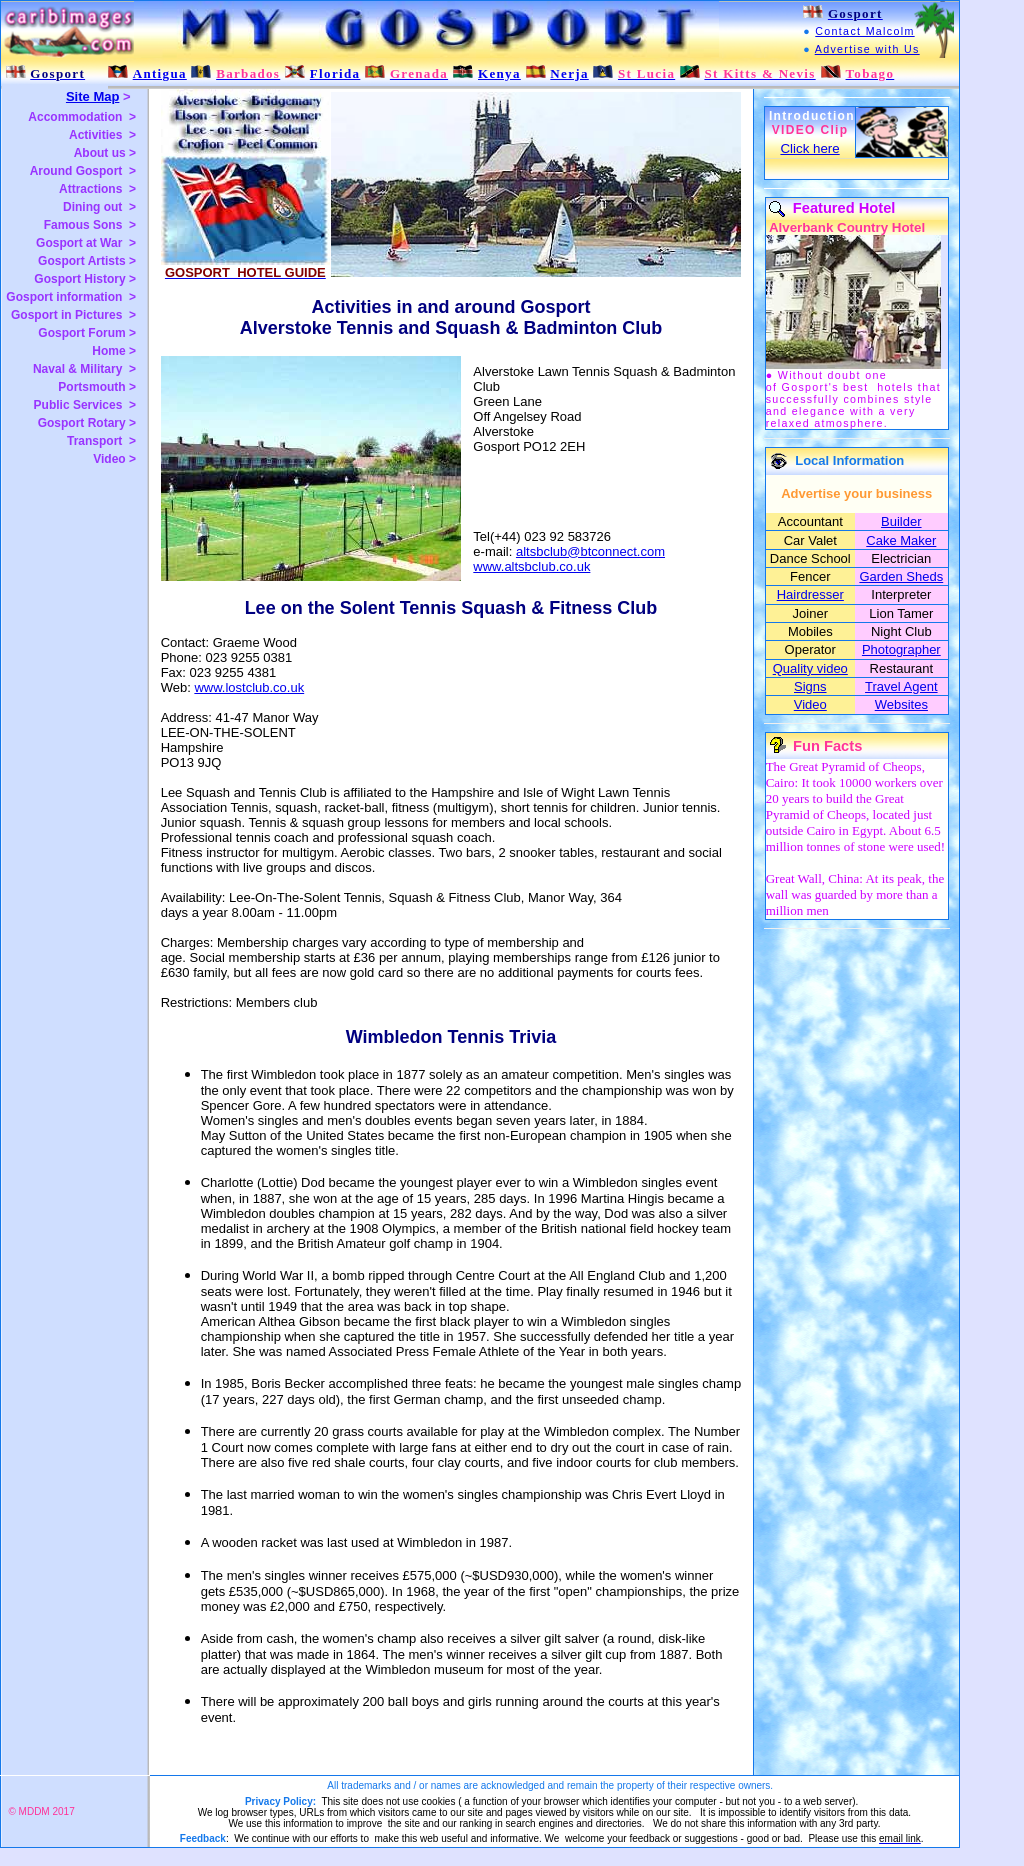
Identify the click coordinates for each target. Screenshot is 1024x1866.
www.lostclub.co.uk (249, 687)
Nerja (569, 73)
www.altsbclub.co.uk (531, 566)
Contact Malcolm (864, 31)
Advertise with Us (867, 49)
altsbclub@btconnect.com (590, 551)
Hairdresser (810, 594)
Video (810, 704)
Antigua (160, 73)
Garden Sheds (901, 576)
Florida (335, 73)
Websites (901, 704)
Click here (809, 148)
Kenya (499, 73)
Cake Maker (901, 540)
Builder (901, 521)
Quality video (810, 668)
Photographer (901, 649)
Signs (810, 686)
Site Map (92, 96)
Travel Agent (901, 686)
